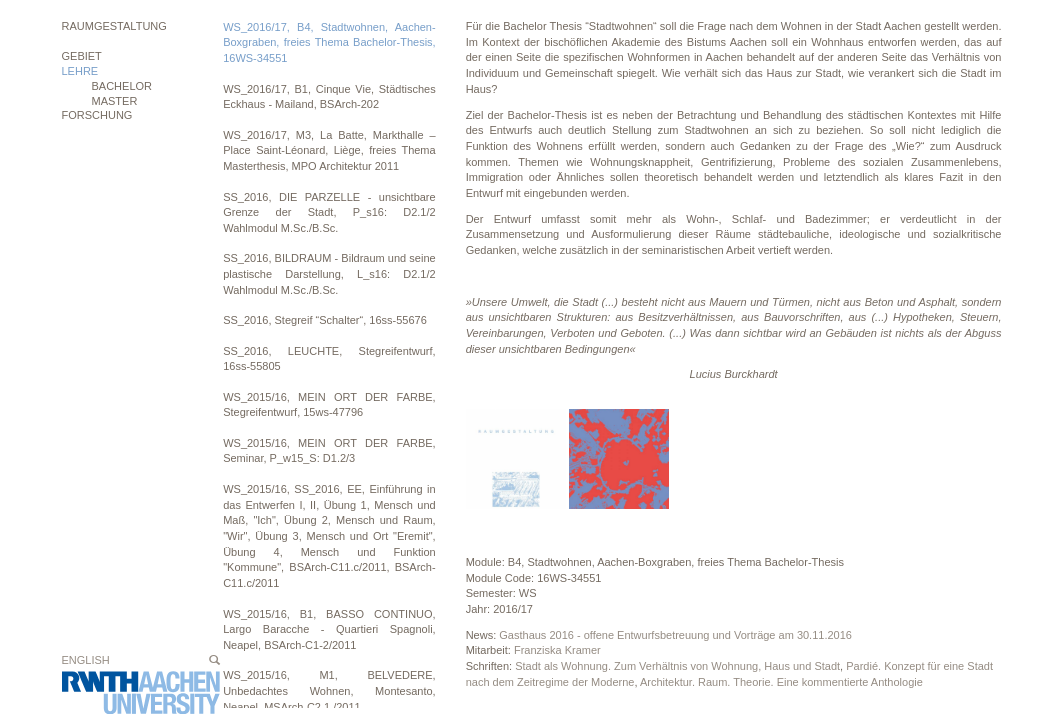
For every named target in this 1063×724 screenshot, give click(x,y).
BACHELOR (122, 86)
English (86, 660)
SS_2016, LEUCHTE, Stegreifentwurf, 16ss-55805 (329, 359)
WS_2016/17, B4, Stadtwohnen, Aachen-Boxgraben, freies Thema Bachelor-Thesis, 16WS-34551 (329, 42)
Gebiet (82, 56)
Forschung (97, 115)
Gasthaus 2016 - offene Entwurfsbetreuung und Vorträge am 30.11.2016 (675, 635)
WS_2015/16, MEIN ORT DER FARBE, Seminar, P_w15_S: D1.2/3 (329, 451)
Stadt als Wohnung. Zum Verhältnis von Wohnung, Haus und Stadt (677, 666)
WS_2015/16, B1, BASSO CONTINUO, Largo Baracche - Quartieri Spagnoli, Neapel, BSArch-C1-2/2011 (329, 629)
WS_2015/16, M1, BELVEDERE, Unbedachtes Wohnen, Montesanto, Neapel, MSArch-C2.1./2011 (329, 690)
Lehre (80, 71)
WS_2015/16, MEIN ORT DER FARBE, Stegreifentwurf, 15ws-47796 (329, 405)
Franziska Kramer (557, 650)
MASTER (115, 101)
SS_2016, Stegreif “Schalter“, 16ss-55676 (325, 320)
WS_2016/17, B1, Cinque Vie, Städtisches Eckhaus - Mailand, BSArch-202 (329, 97)
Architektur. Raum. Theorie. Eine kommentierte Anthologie (781, 682)
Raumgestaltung (114, 26)
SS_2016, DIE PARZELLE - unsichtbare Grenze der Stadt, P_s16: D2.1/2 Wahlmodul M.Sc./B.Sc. (329, 212)
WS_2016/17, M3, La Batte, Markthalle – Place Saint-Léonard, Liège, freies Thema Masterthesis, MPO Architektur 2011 (329, 150)
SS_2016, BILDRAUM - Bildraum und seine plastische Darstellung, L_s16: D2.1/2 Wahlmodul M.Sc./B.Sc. (329, 273)
